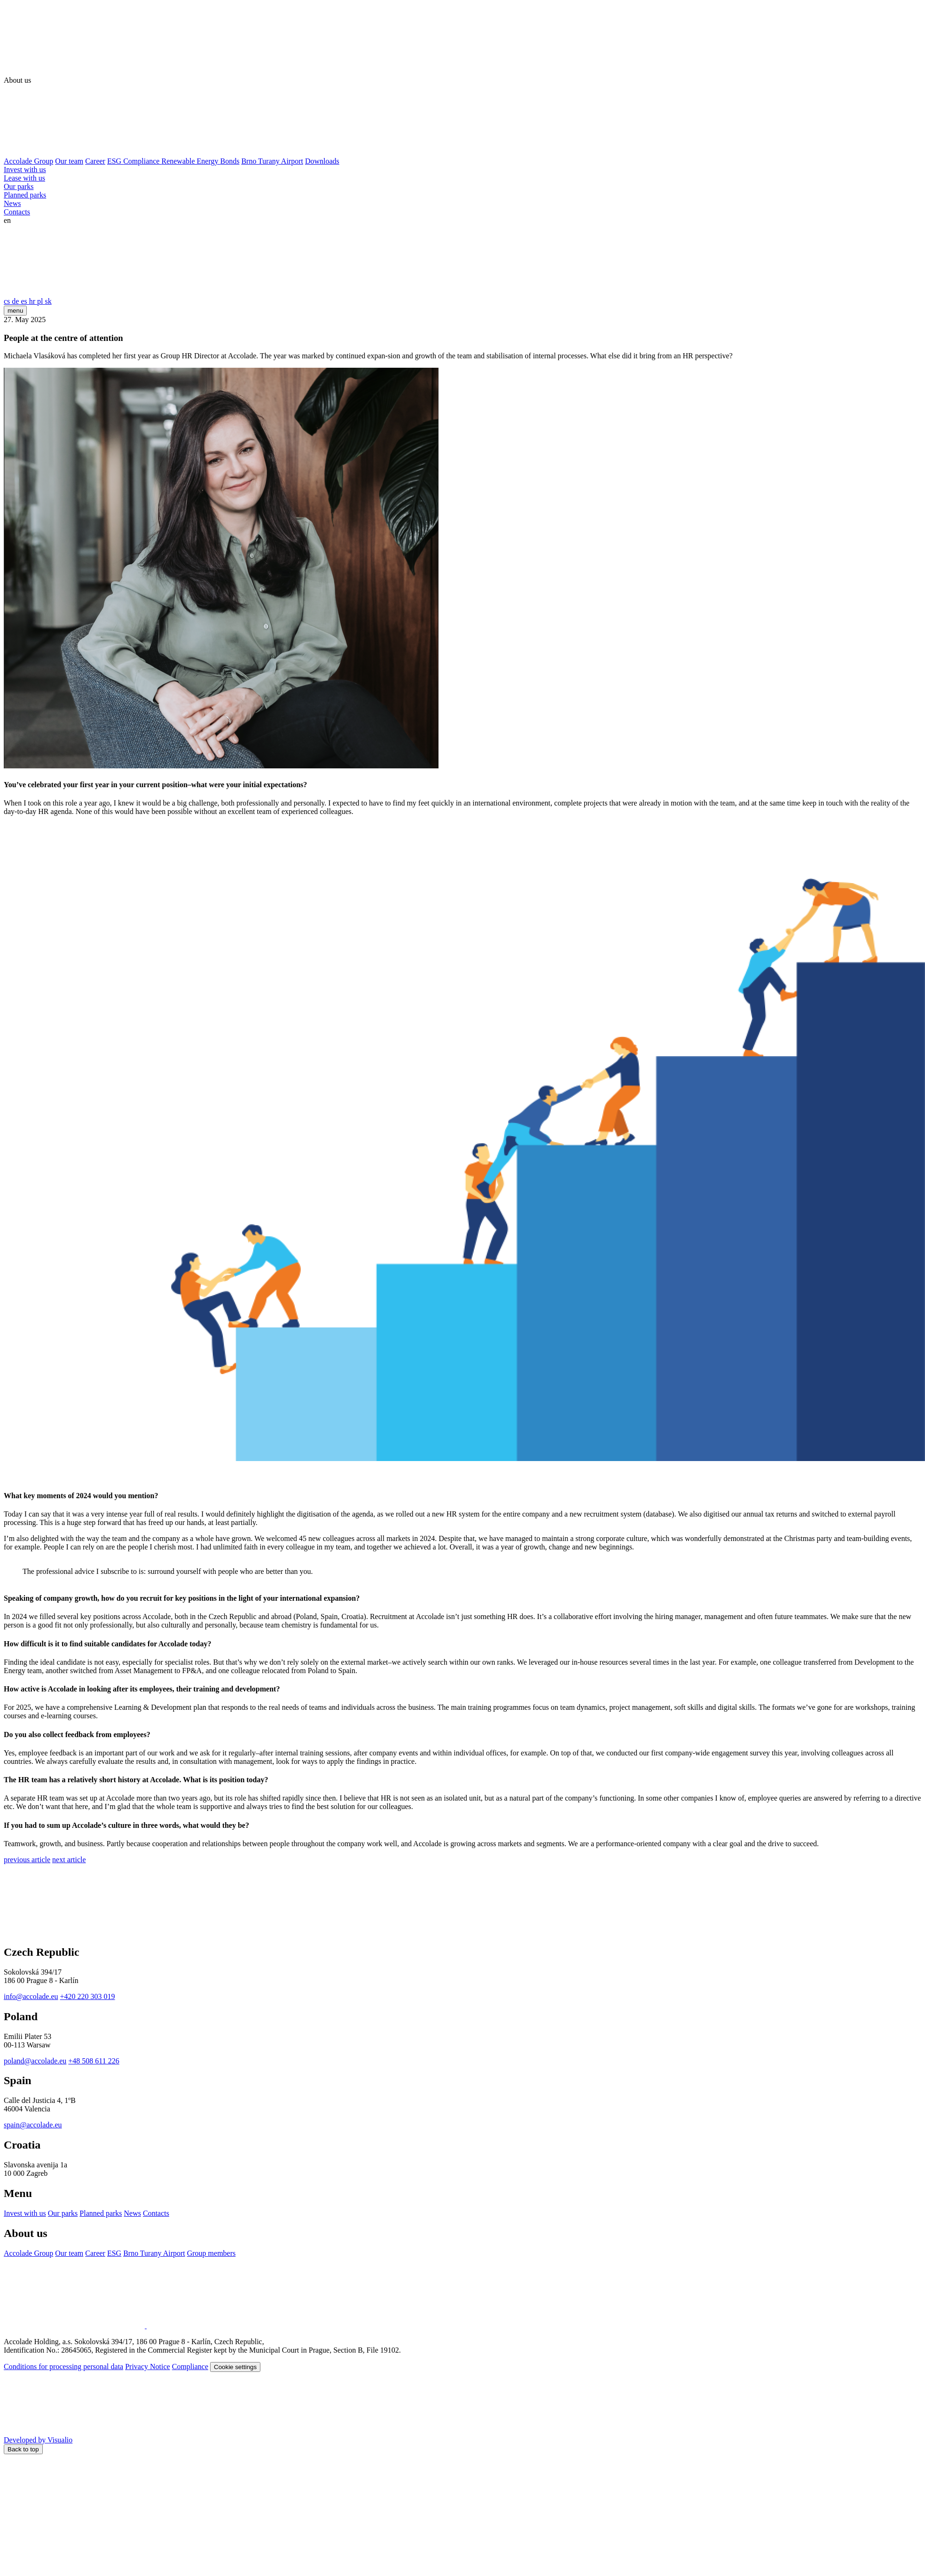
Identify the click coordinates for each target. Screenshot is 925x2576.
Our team (69, 161)
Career (95, 161)
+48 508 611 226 (93, 2061)
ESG (115, 161)
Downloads (322, 161)
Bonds (229, 161)
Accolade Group (28, 161)
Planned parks (25, 195)
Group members (211, 2253)
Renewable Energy (190, 161)
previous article (27, 1860)
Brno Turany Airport (272, 161)
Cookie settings (235, 2367)
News (12, 203)
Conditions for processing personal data (63, 2367)
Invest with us (25, 170)
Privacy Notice (147, 2367)
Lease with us (24, 178)
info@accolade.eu (31, 1996)
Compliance (142, 161)
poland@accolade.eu (35, 2061)
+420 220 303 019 (87, 1996)
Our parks (19, 186)
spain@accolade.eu (33, 2125)
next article (69, 1860)
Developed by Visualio (108, 2440)
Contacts (17, 212)
